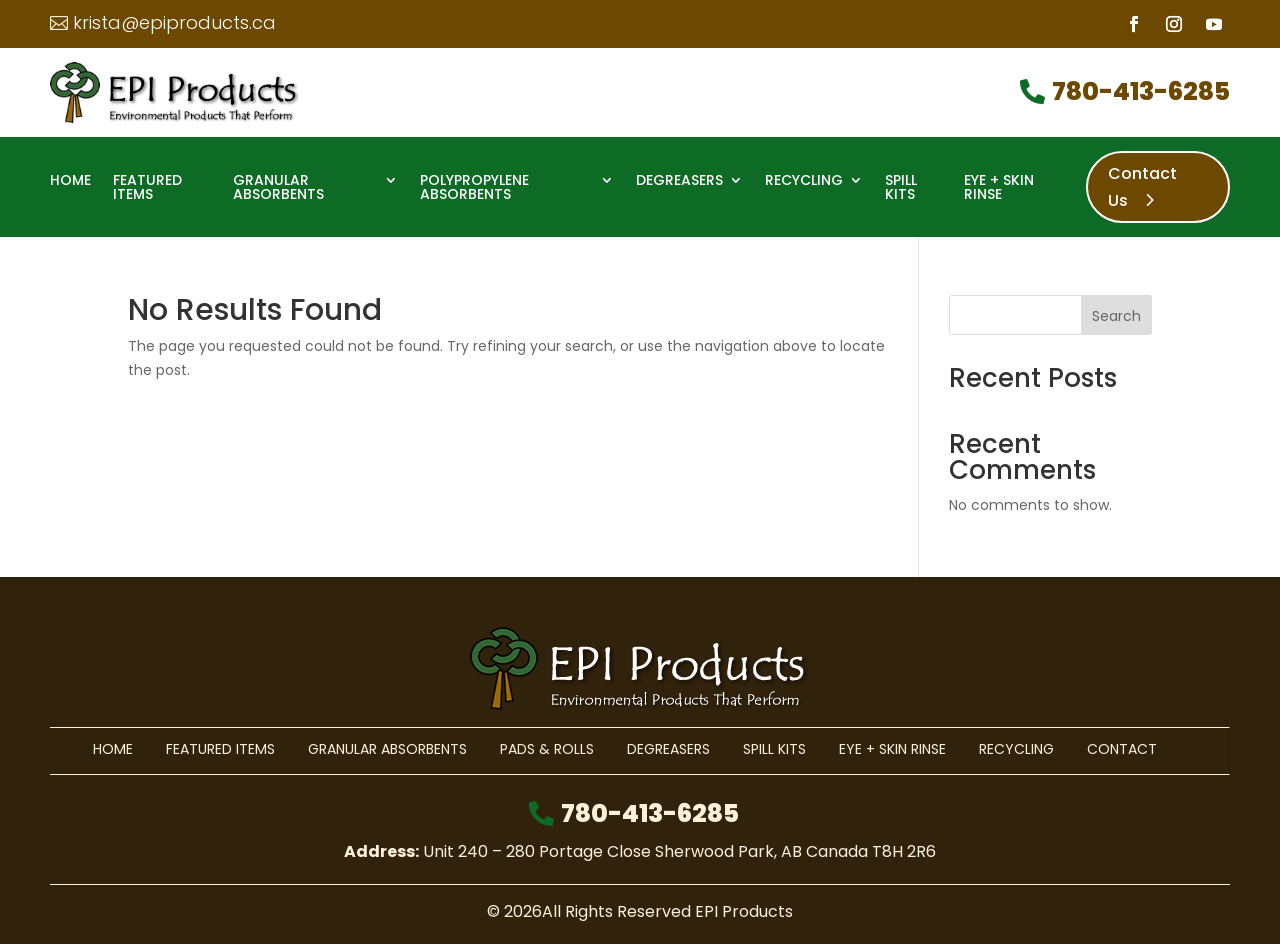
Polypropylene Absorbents (474, 188)
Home (70, 181)
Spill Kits (901, 188)
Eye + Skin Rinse (999, 188)
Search (1116, 316)
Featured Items (147, 188)
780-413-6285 (1141, 91)
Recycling (804, 181)
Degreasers (679, 181)
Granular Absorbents (278, 188)
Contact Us (1142, 187)
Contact (1122, 749)
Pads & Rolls (547, 749)
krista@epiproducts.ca (174, 22)
